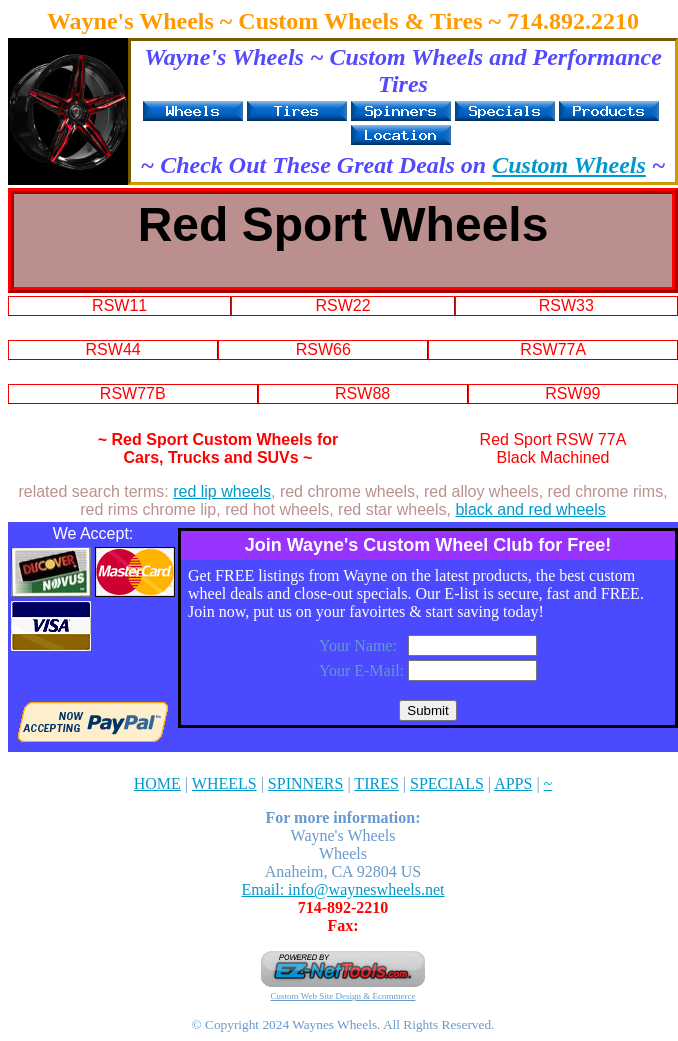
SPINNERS (306, 783)
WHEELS (224, 783)
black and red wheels (530, 509)
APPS (513, 783)
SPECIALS (447, 783)
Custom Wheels (569, 165)
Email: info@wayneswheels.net (342, 889)
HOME (157, 783)
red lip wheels (222, 491)
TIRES (376, 783)
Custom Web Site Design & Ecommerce (343, 996)
